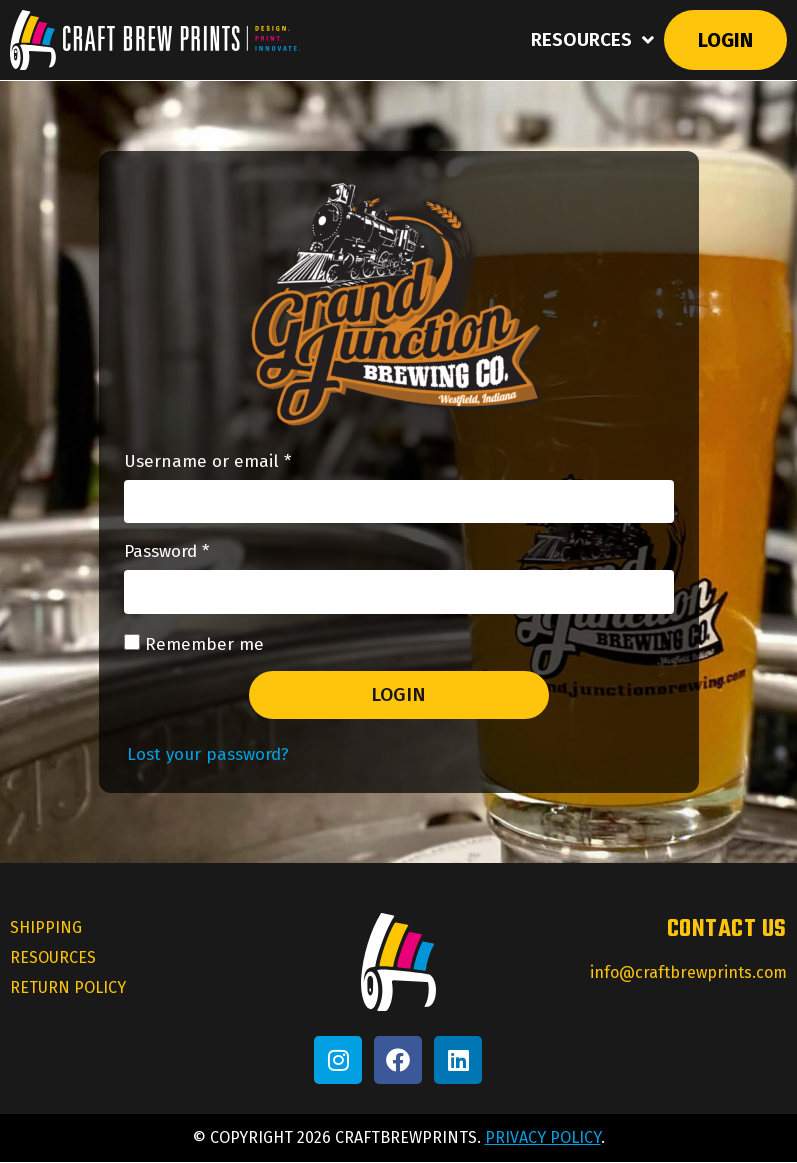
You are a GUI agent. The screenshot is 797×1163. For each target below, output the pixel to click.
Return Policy (68, 988)
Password (201, 553)
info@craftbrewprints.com (688, 973)
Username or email (242, 462)
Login (725, 40)
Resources (592, 40)
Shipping (46, 928)
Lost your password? (208, 755)
